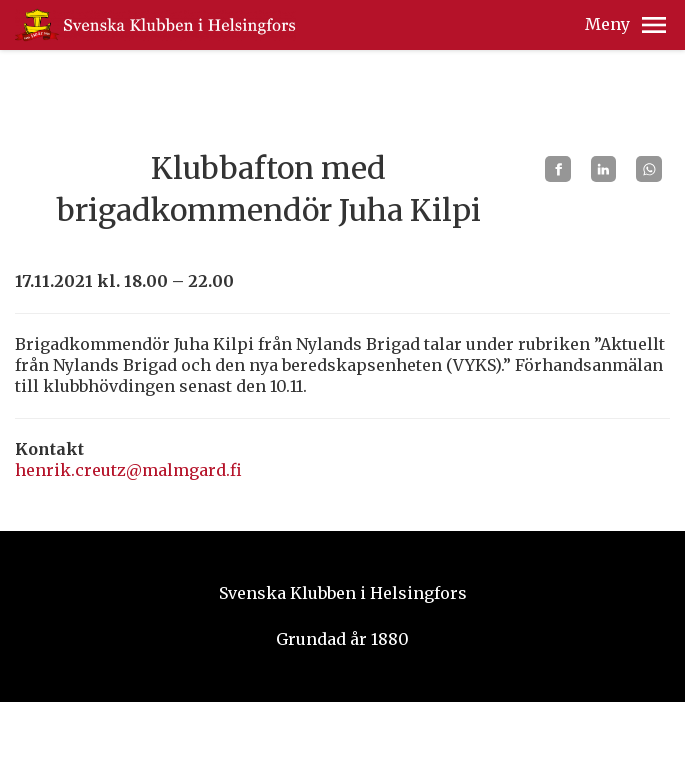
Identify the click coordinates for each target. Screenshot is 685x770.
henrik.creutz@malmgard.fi (128, 470)
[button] (654, 25)
